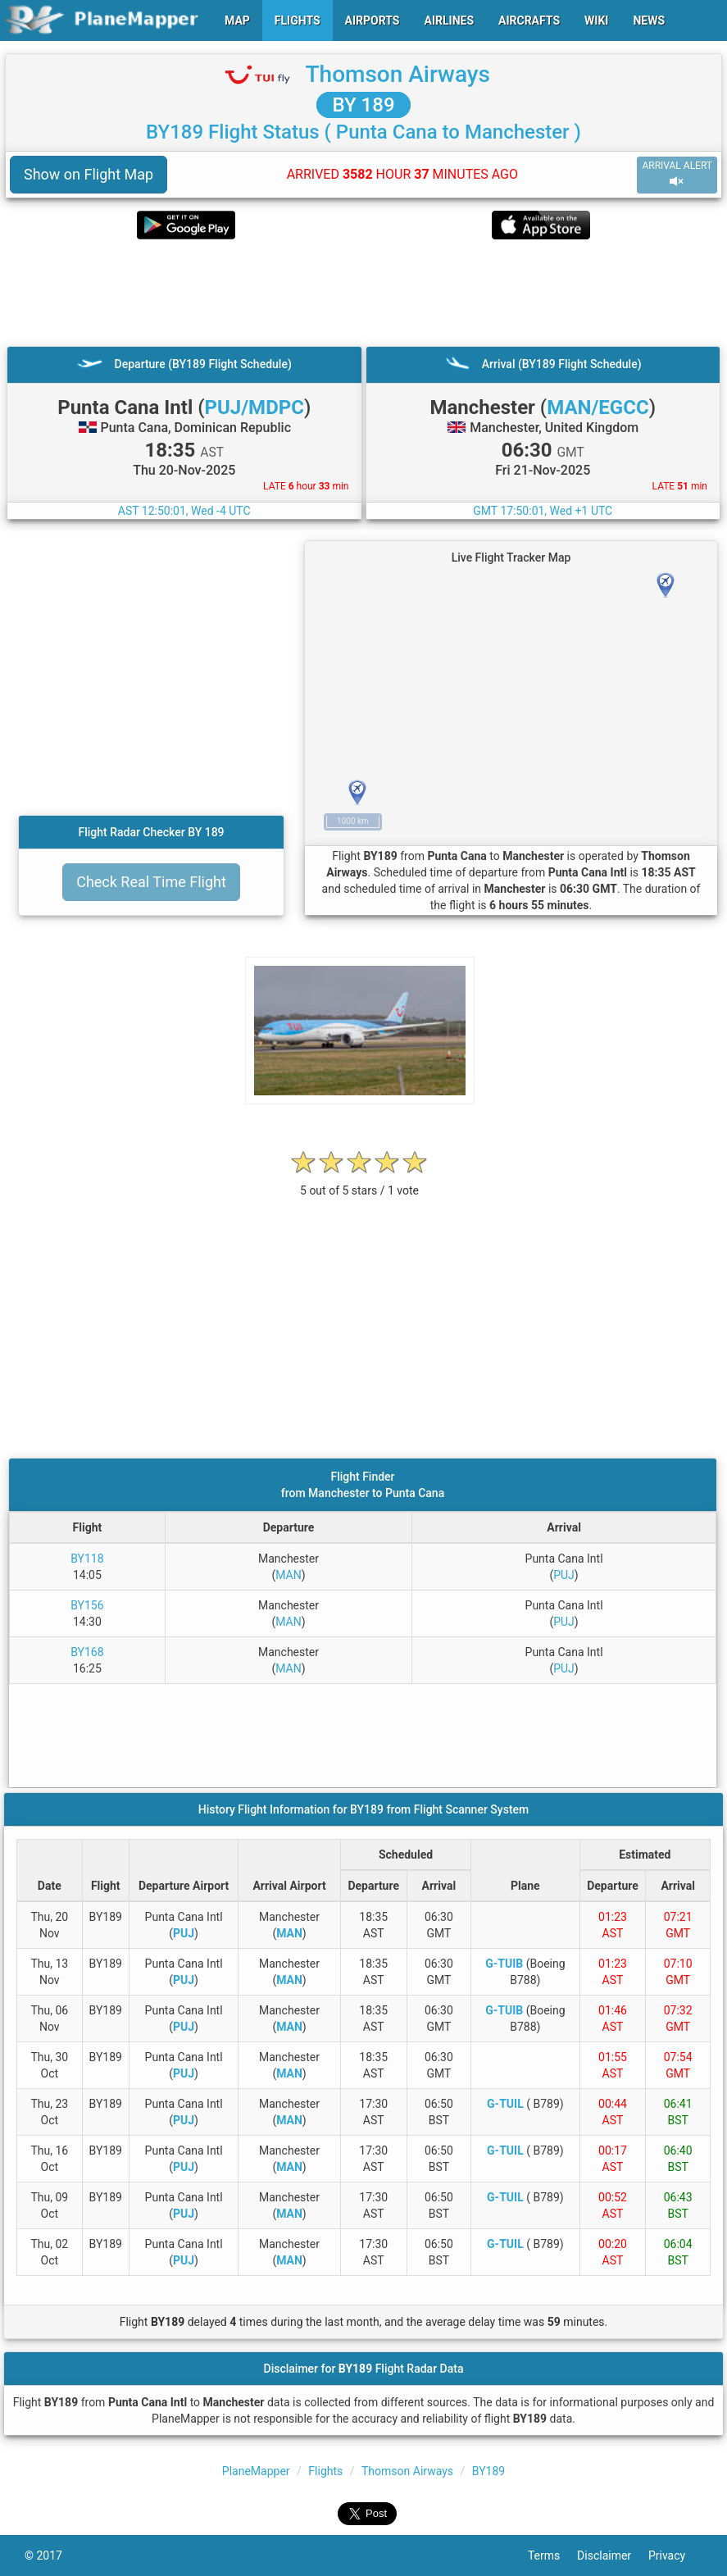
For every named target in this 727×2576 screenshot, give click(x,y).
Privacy (675, 2555)
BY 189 (363, 104)
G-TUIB (504, 1963)
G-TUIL (505, 2103)
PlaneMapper (256, 2471)
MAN (288, 1575)
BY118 (86, 1558)
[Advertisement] (363, 293)
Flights (325, 2471)
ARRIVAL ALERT (677, 174)
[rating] (359, 1181)
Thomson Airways (398, 74)
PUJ (564, 1575)
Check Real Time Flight (151, 881)
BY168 (86, 1652)
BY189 (488, 2471)
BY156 (86, 1605)
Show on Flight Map (88, 174)
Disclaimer (612, 2555)
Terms (552, 2555)
